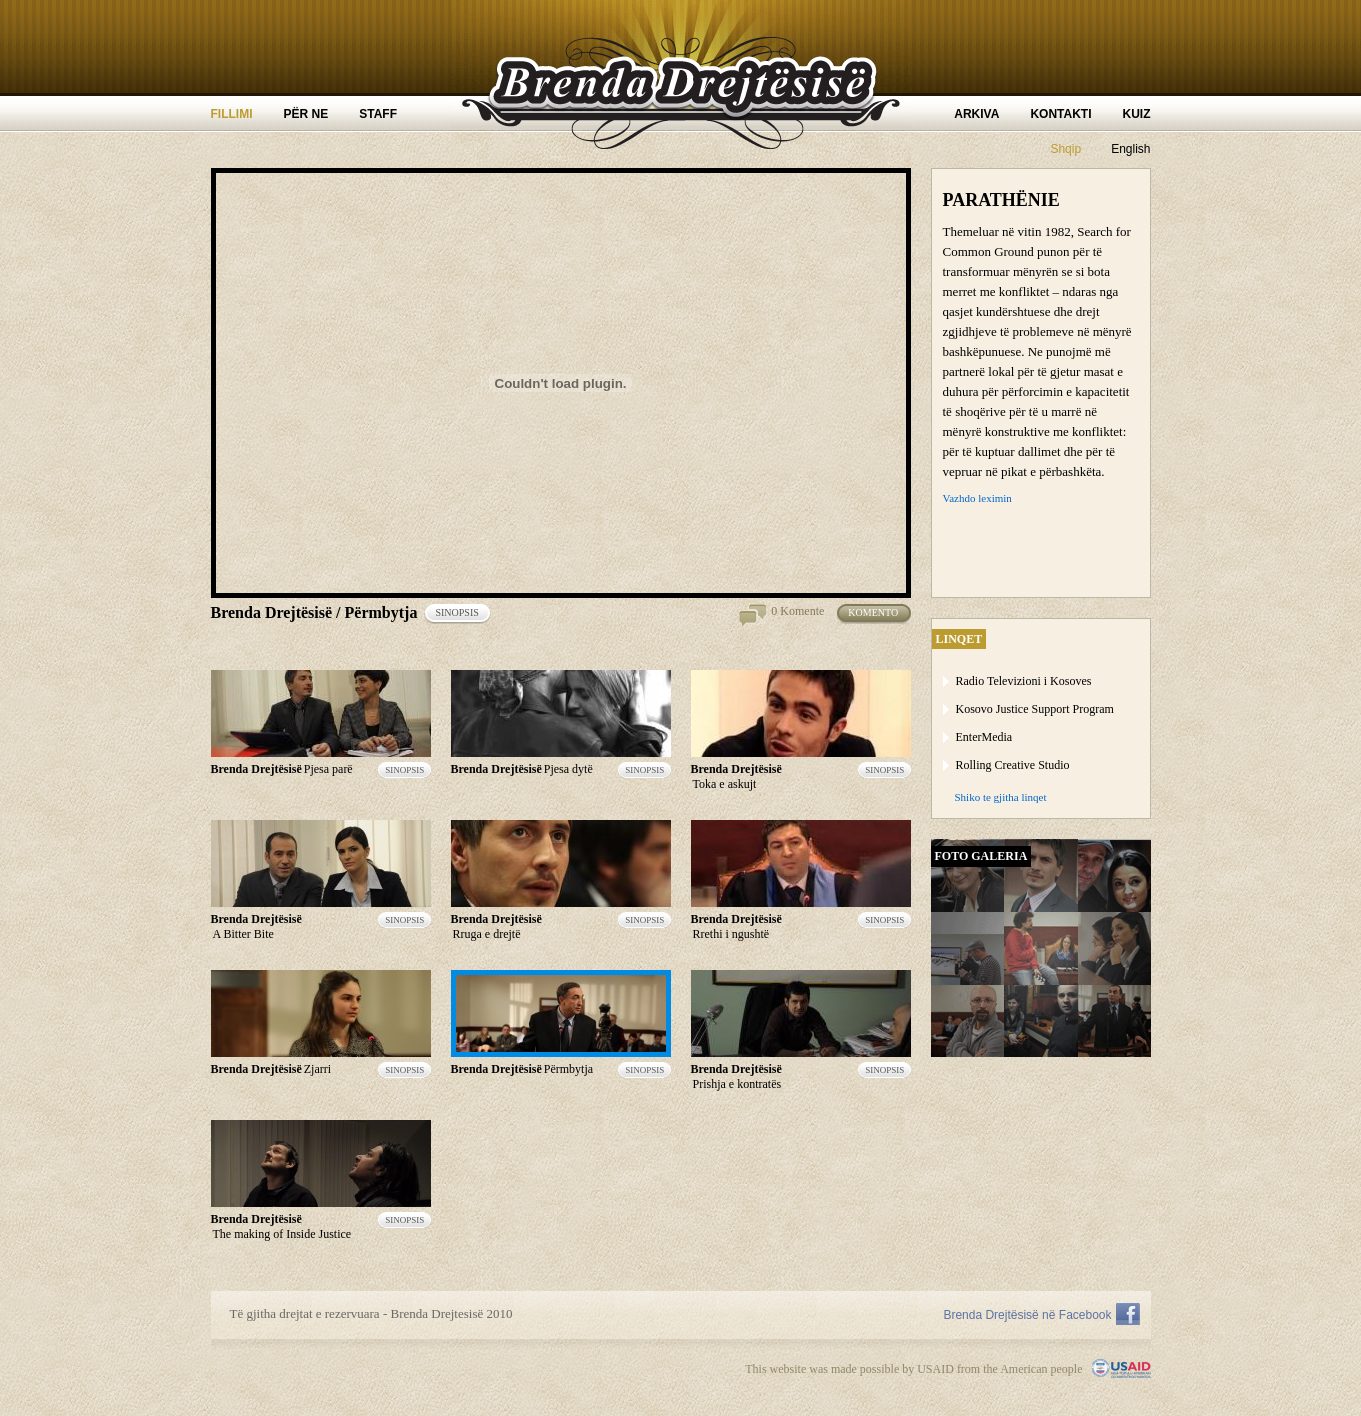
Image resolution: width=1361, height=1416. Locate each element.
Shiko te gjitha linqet (1001, 797)
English (1130, 149)
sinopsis (463, 614)
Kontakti (1060, 114)
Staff (378, 114)
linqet (959, 639)
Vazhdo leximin (977, 498)
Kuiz (1137, 114)
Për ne (306, 114)
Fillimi (232, 114)
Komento (879, 614)
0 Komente (797, 611)
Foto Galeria (981, 856)
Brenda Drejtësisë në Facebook (1027, 1315)
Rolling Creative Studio (1013, 765)
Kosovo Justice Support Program (1035, 709)
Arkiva (976, 114)
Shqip (1065, 149)
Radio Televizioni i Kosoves (1024, 681)
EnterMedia (984, 737)
